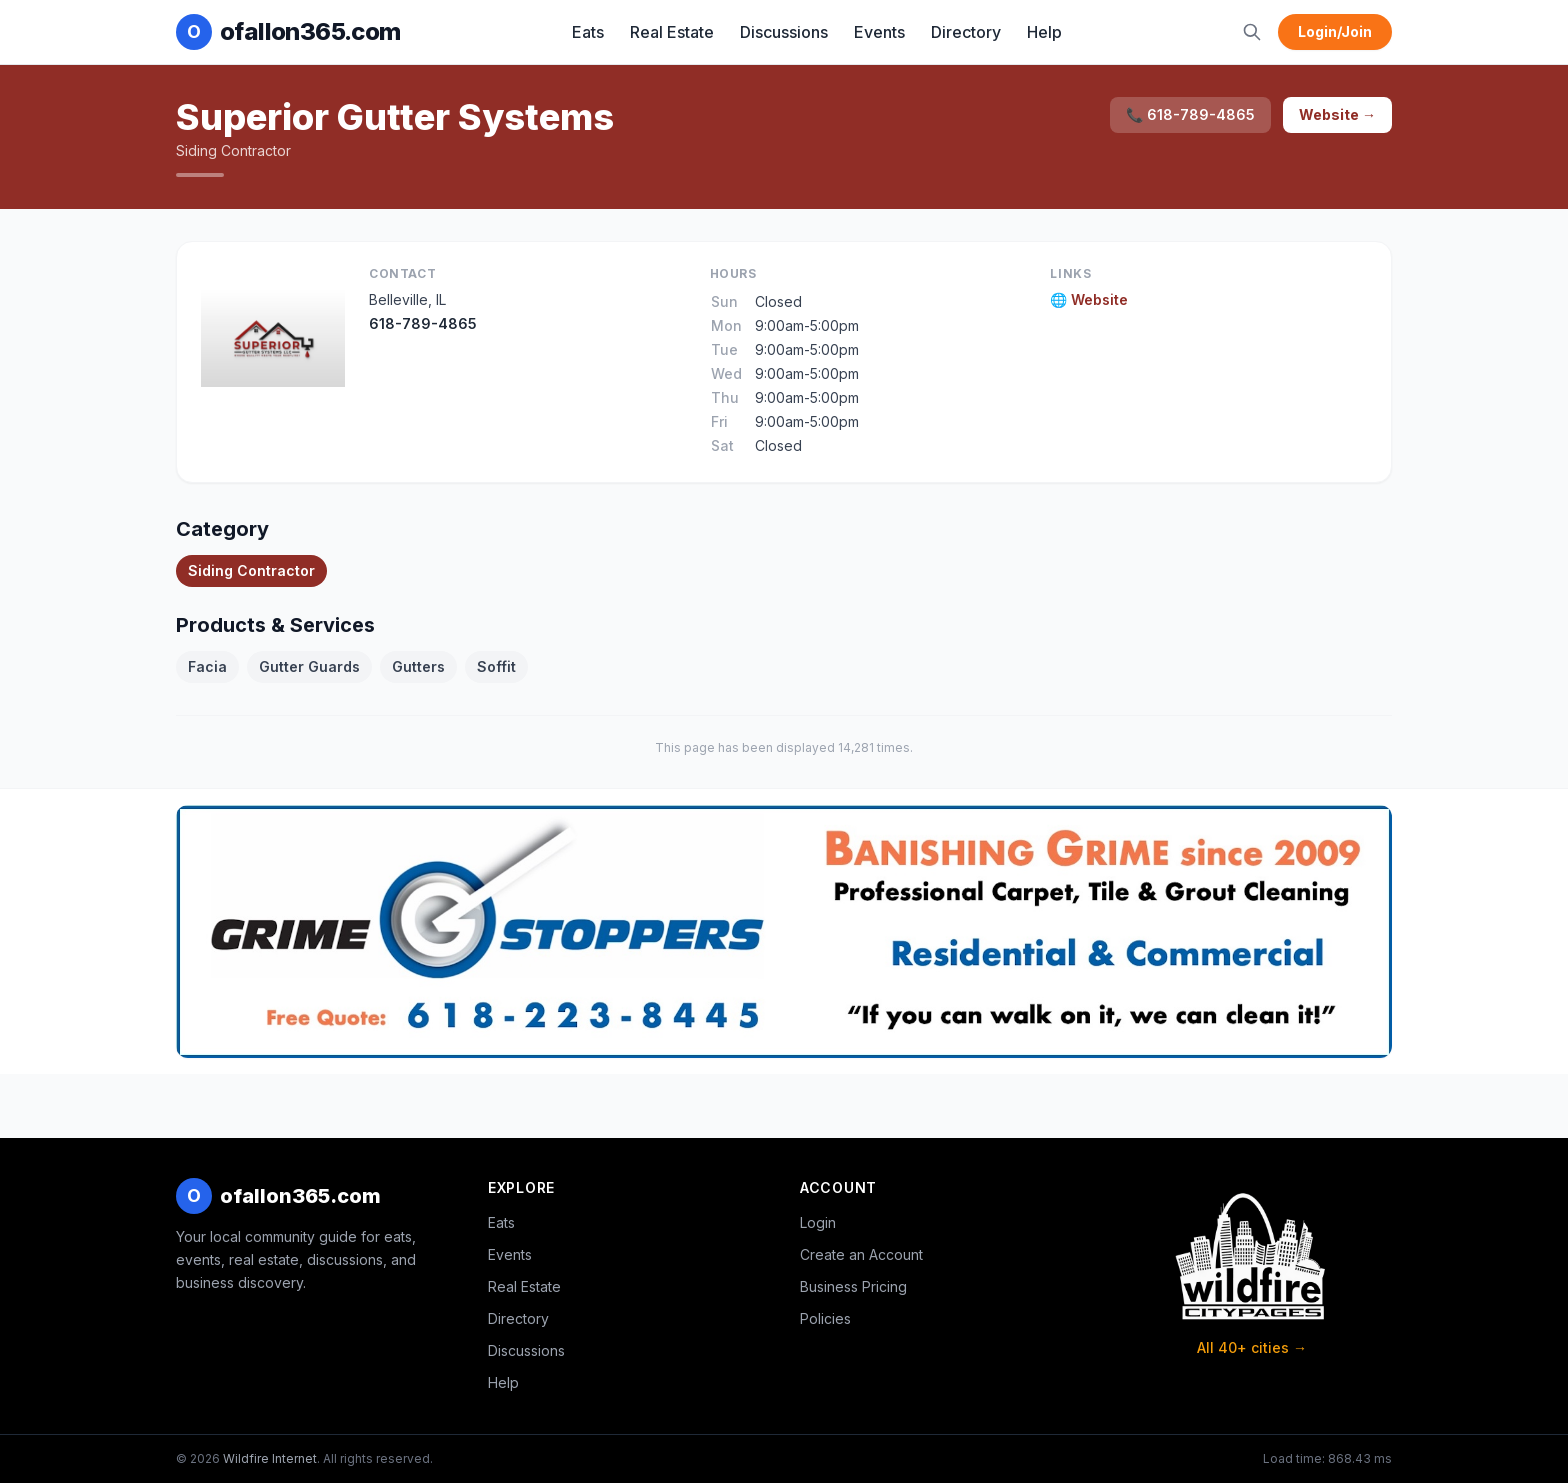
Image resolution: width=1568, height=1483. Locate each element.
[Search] (1252, 32)
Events (879, 32)
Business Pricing (853, 1286)
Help (1044, 32)
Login (818, 1222)
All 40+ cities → (1252, 1347)
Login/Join (1335, 31)
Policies (825, 1318)
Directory (966, 32)
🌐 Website (1089, 299)
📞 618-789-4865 (1190, 114)
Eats (588, 32)
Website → (1337, 114)
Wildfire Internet (270, 1458)
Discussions (784, 32)
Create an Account (861, 1254)
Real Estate (672, 32)
